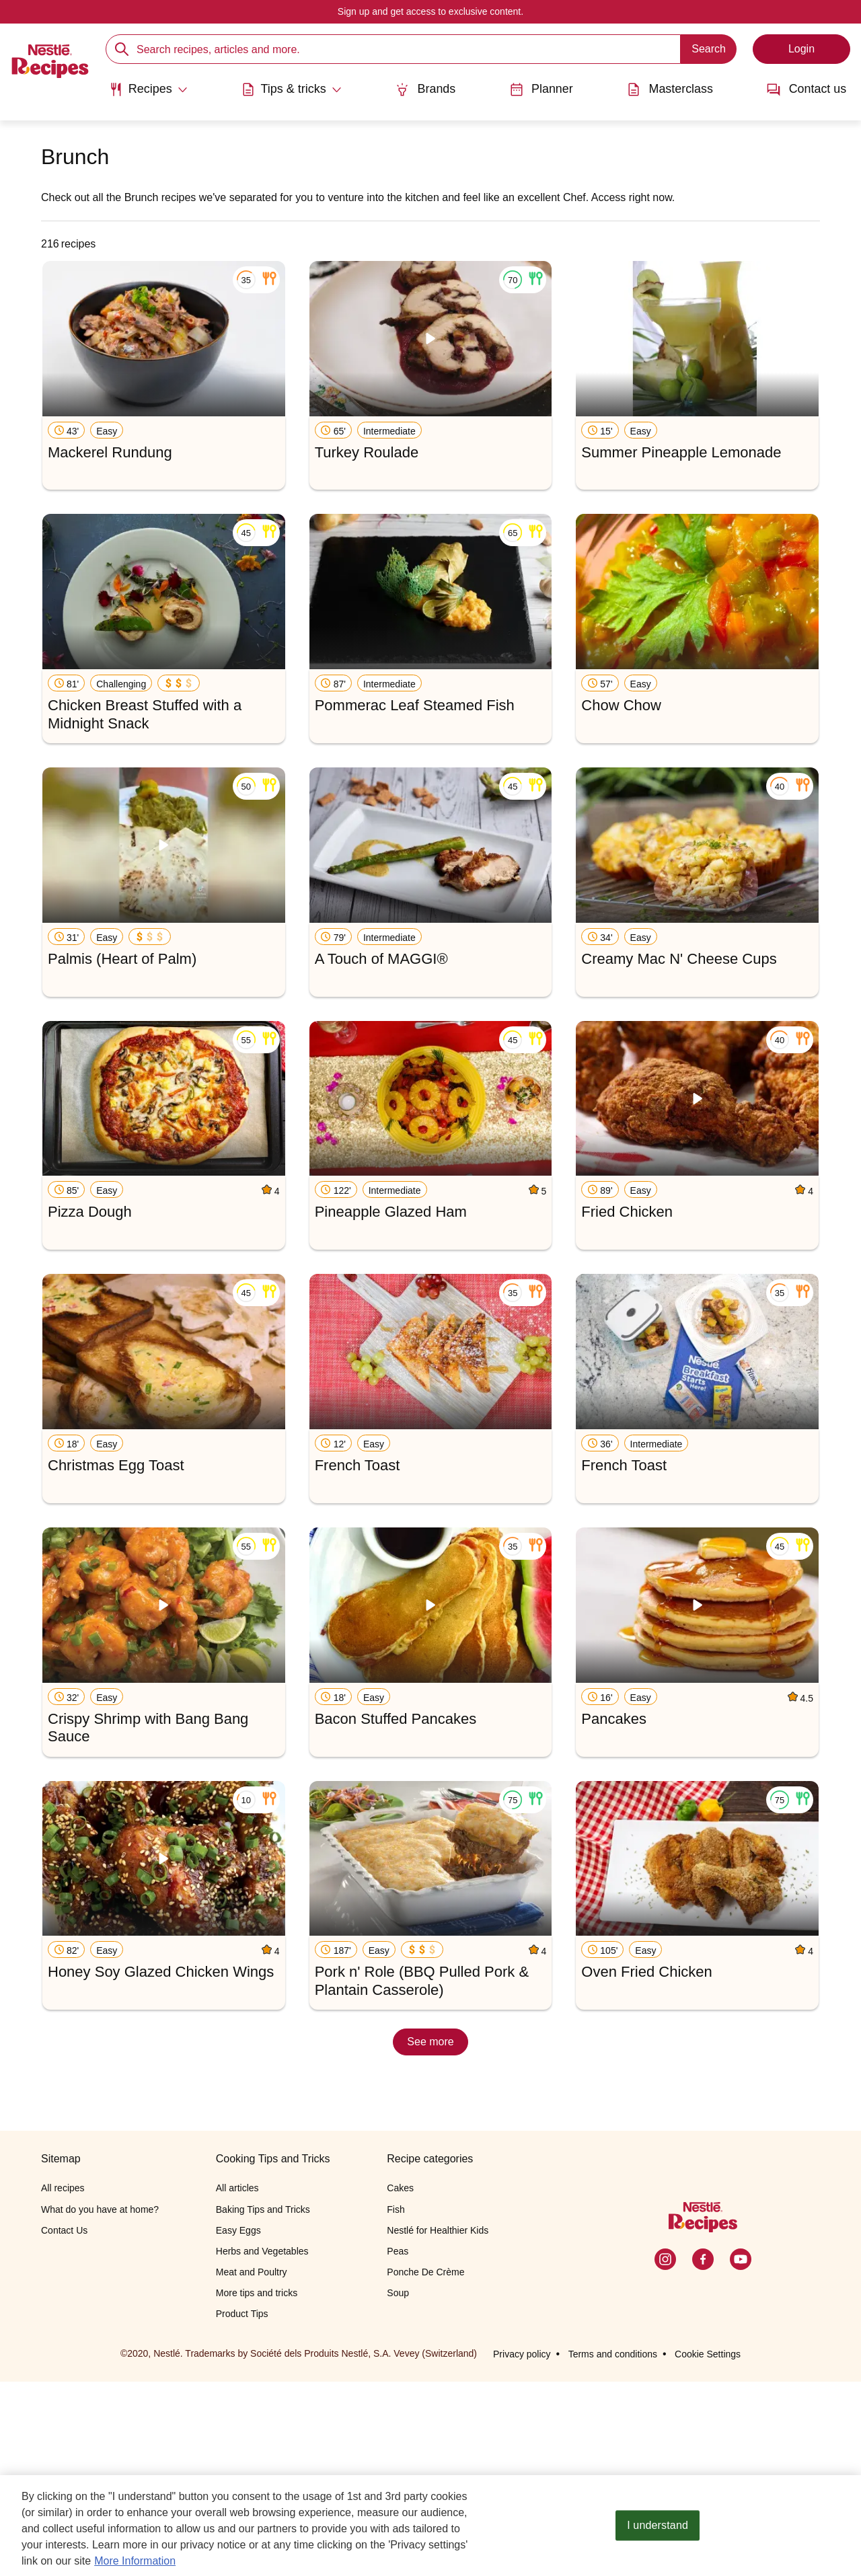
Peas (397, 2445)
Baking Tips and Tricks (263, 2403)
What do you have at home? (100, 2403)
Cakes (400, 2383)
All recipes (63, 2383)
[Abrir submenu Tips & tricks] (290, 89)
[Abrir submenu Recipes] (147, 89)
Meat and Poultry (251, 2467)
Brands (425, 89)
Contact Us (64, 2424)
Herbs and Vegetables (262, 2445)
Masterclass (671, 89)
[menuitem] (147, 94)
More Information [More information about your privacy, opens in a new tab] (135, 2562)
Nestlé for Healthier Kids (437, 2424)
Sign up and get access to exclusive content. (430, 11)
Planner (541, 89)
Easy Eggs (238, 2424)
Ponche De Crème (425, 2467)
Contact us (808, 89)
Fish (395, 2403)
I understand (657, 2527)
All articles (237, 2383)
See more (430, 2041)
